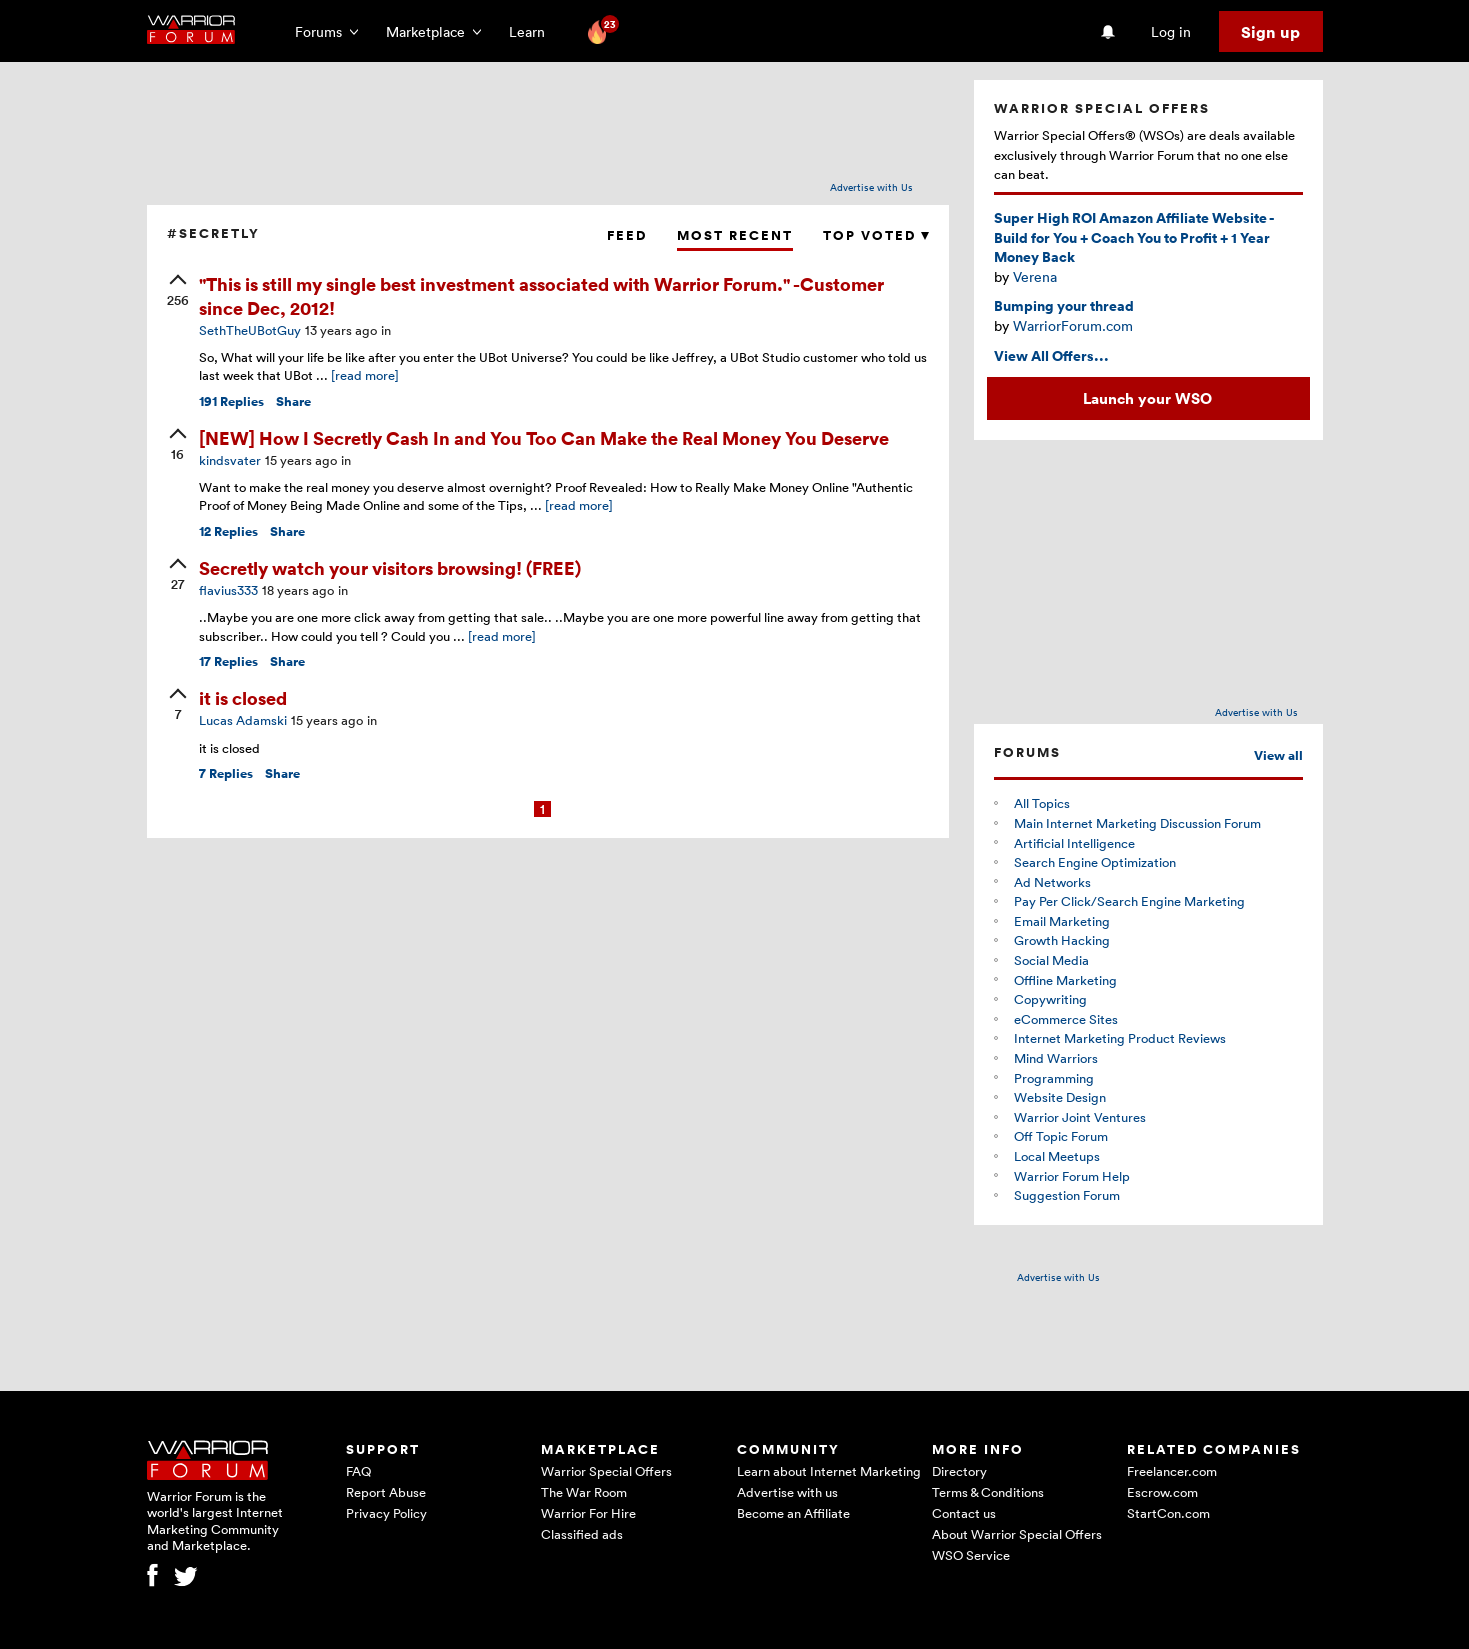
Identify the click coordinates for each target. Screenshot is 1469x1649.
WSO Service (971, 1555)
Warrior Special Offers (606, 1471)
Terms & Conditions (988, 1492)
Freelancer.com (1172, 1471)
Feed (627, 235)
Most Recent (735, 235)
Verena (1035, 276)
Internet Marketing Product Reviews (1120, 1038)
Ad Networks (1052, 882)
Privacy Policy (386, 1513)
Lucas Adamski (243, 720)
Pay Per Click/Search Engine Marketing (1129, 901)
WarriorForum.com (1073, 325)
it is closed (243, 697)
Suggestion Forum (1067, 1195)
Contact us (964, 1513)
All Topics (1042, 803)
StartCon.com (1168, 1513)
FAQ (358, 1471)
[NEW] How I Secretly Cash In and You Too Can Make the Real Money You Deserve (544, 437)
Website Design (1060, 1097)
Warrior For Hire (588, 1513)
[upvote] (178, 292)
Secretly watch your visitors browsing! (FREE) (390, 567)
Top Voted (876, 235)
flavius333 (228, 590)
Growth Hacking (1062, 940)
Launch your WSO (1147, 398)
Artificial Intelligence (1074, 843)
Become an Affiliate (793, 1513)
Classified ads (582, 1534)
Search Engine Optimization (1095, 862)
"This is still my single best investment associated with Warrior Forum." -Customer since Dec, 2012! (541, 295)
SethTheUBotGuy (250, 330)
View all (1278, 755)
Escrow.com (1162, 1492)
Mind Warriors (1056, 1058)
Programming (1054, 1078)
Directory (959, 1471)
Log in (1171, 31)
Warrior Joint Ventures (1080, 1117)
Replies (231, 401)
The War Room (584, 1492)
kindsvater (230, 460)
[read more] (365, 375)
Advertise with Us (871, 187)
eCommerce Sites (1066, 1019)
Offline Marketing (1065, 980)
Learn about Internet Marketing (829, 1471)
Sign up (1270, 32)
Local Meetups (1057, 1156)
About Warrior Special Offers (1017, 1534)
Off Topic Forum (1061, 1136)
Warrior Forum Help (1072, 1176)
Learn (533, 31)
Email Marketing (1062, 921)
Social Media (1051, 960)
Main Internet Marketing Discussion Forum (1137, 823)
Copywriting (1050, 999)
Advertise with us (787, 1492)
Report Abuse (386, 1492)
